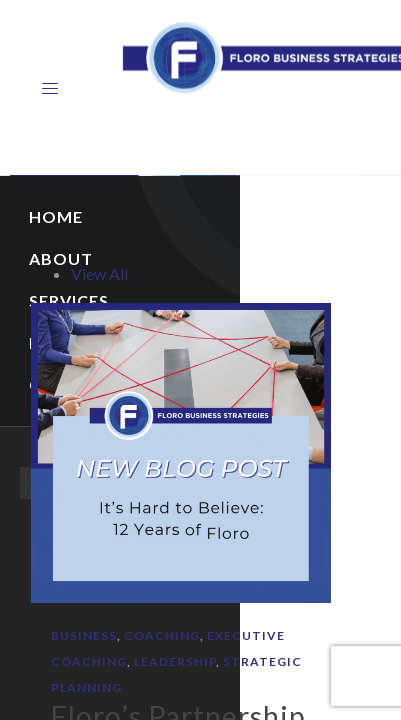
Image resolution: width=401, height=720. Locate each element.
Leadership (175, 661)
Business (84, 635)
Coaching (162, 635)
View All (99, 273)
